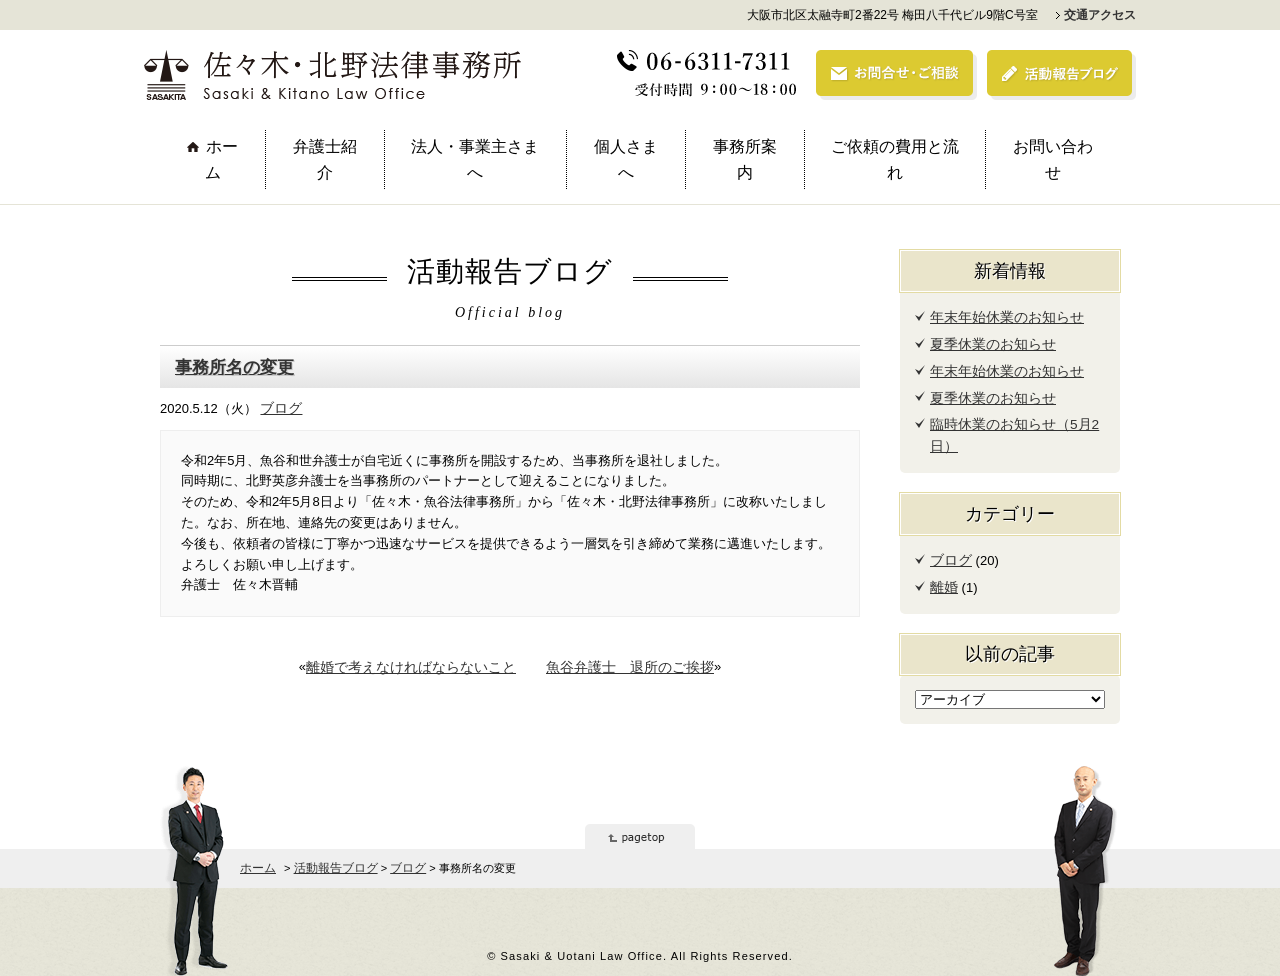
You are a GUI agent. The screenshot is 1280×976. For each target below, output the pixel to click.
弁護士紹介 (325, 159)
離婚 (943, 578)
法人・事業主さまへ (475, 159)
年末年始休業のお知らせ (1001, 316)
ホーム (222, 159)
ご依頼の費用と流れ (895, 159)
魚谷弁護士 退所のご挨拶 (623, 664)
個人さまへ (626, 159)
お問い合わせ (1053, 159)
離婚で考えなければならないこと (417, 664)
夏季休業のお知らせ (988, 342)
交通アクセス (1100, 15)
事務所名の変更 (231, 366)
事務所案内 (745, 159)
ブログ (279, 405)
